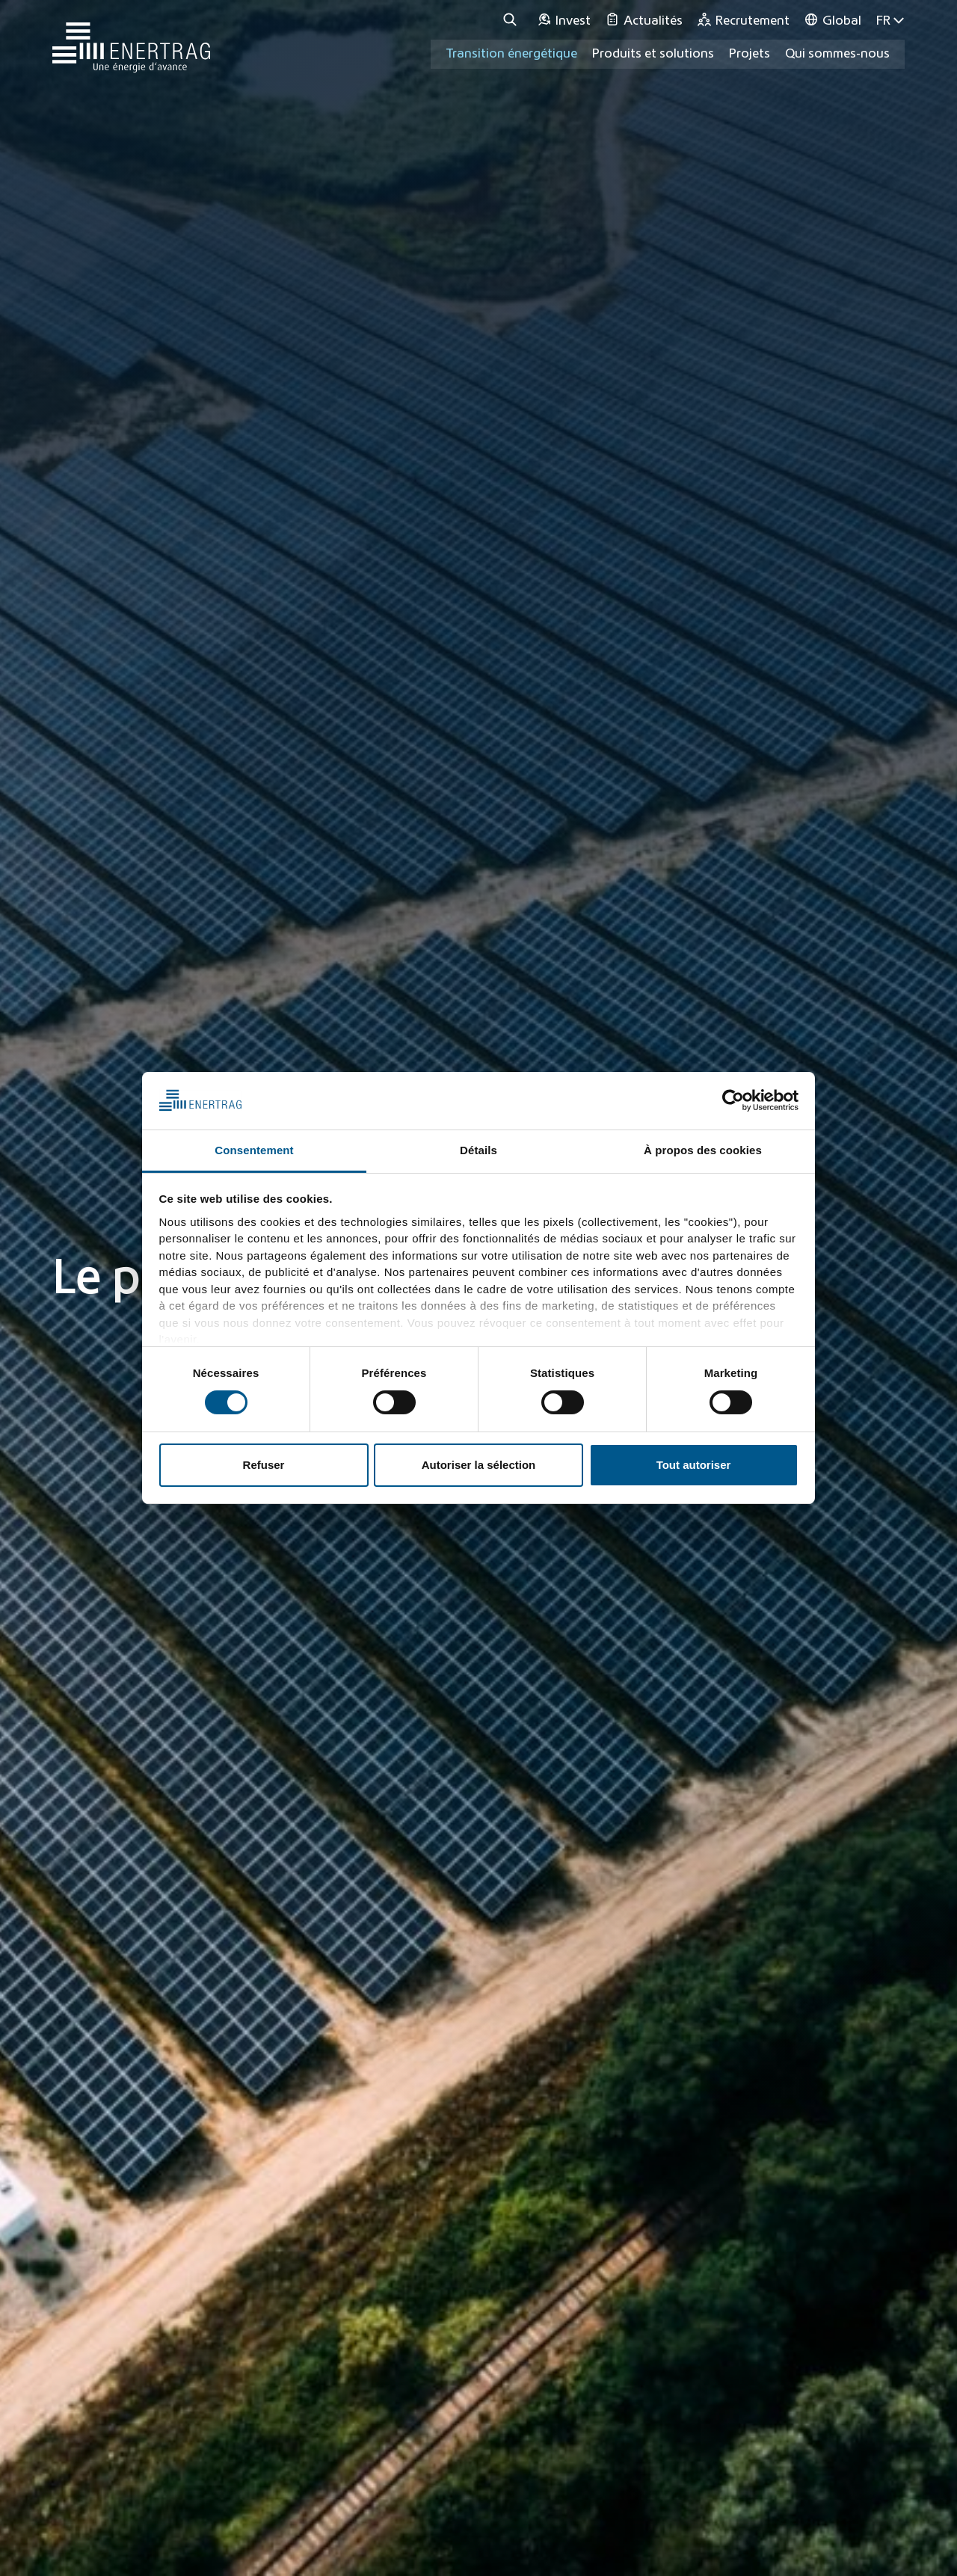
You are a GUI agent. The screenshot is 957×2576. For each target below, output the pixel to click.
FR (890, 20)
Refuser (264, 1464)
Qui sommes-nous (837, 54)
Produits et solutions (653, 54)
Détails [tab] (478, 1150)
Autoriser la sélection (479, 1464)
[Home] (131, 40)
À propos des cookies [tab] (703, 1150)
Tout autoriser (693, 1464)
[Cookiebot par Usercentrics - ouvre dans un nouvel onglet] (733, 1100)
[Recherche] (512, 20)
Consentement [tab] (254, 1150)
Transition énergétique (511, 54)
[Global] (832, 20)
